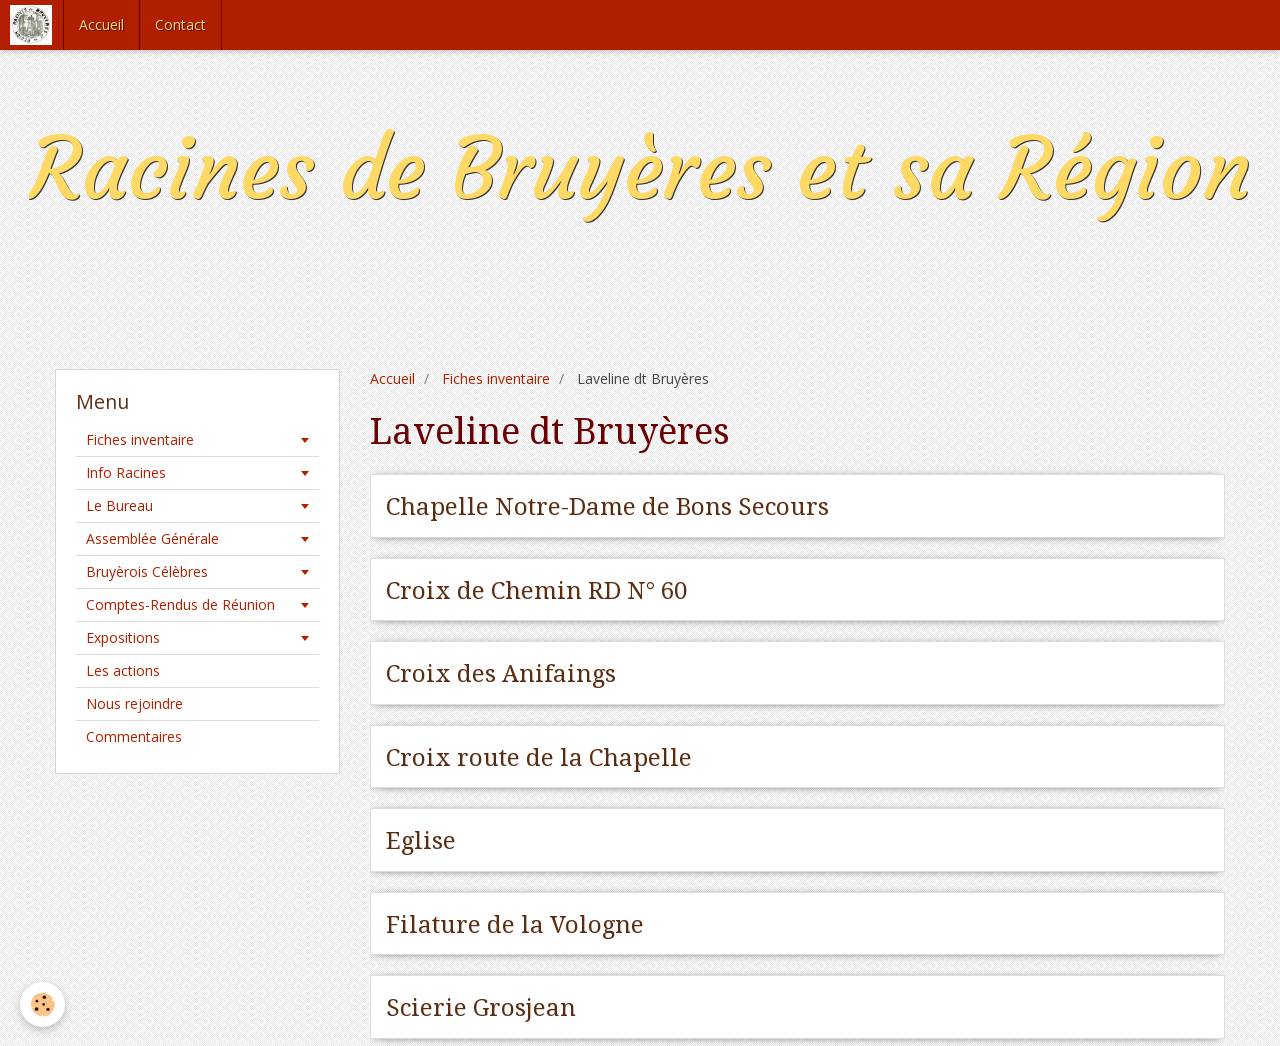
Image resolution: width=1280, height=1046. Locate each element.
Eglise (421, 841)
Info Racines (126, 472)
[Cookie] (42, 1004)
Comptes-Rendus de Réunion (180, 604)
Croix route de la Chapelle (539, 757)
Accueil (101, 24)
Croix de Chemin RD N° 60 (536, 590)
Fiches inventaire (496, 378)
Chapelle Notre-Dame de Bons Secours (607, 507)
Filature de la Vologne (515, 924)
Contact (180, 24)
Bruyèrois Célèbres (147, 571)
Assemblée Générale (152, 538)
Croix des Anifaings (501, 674)
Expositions (123, 637)
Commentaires (134, 736)
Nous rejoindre (134, 703)
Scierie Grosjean (481, 1008)
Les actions (123, 670)
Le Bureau (119, 505)
